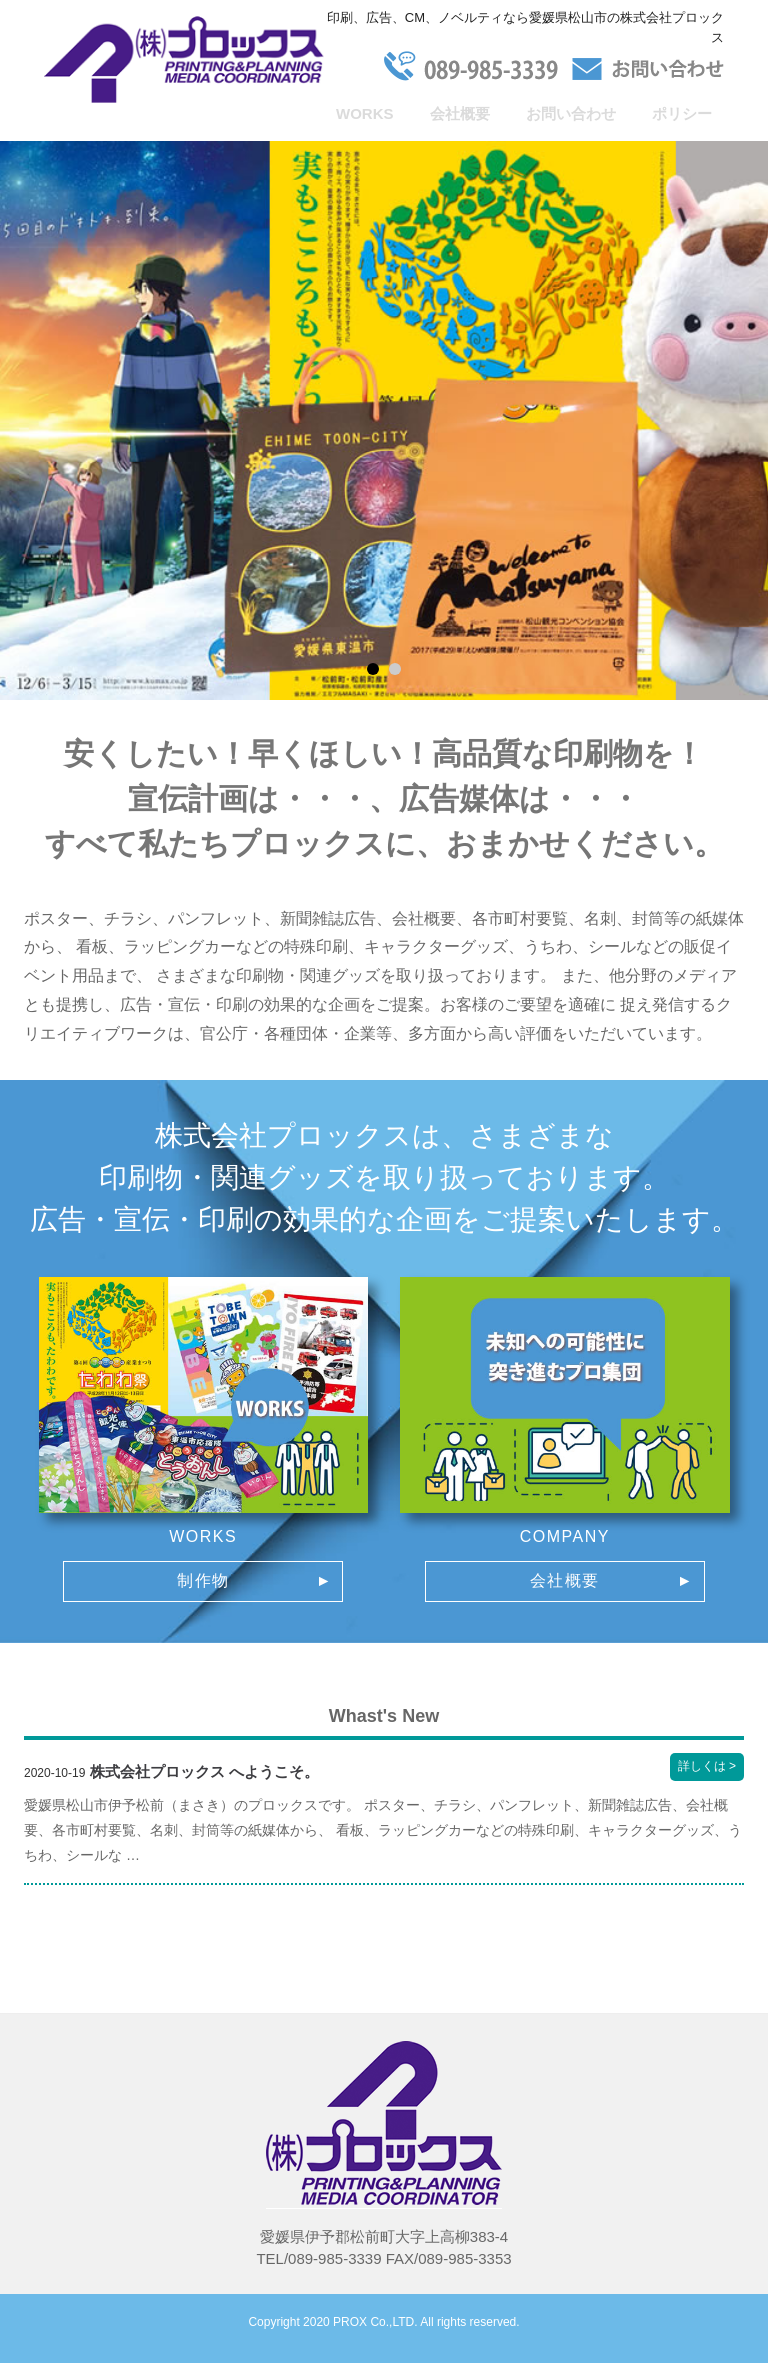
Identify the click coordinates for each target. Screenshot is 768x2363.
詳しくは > (711, 1768)
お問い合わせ (571, 113)
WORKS (365, 113)
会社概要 (460, 113)
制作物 (203, 1580)
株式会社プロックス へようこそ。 (204, 1771)
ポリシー (682, 113)
